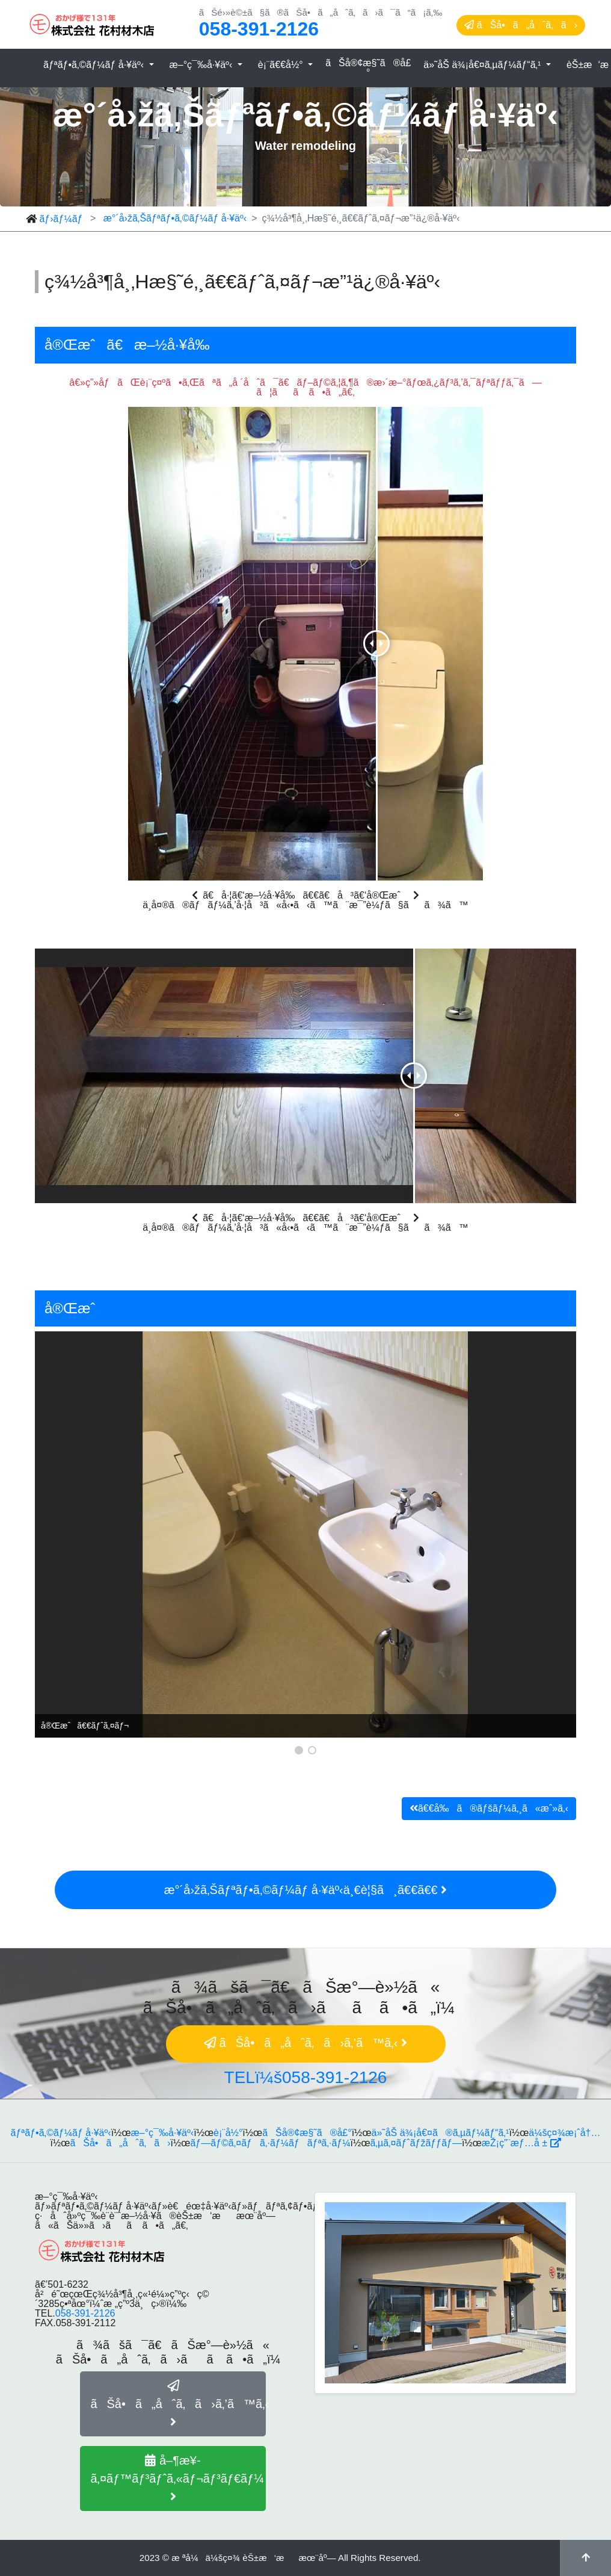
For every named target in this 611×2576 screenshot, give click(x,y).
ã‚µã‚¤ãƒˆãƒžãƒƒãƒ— (415, 2143)
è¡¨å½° (227, 2133)
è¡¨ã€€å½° (282, 65)
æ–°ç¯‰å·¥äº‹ (202, 65)
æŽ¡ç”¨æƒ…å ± (521, 2143)
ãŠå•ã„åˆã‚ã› (520, 25)
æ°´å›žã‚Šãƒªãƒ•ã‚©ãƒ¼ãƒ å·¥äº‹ (175, 218)
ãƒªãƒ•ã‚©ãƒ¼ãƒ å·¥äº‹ (95, 65)
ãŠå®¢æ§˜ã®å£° (368, 68)
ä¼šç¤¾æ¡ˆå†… (564, 2133)
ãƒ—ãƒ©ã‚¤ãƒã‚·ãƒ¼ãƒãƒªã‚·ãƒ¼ (270, 2143)
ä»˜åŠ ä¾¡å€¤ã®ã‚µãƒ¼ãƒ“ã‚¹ (440, 2133)
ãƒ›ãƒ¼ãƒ (62, 219)
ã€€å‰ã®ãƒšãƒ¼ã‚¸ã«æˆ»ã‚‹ (489, 1808)
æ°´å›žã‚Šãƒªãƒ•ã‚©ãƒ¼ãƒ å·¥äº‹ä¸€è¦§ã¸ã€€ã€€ (305, 1889)
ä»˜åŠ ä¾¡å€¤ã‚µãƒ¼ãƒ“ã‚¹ (483, 65)
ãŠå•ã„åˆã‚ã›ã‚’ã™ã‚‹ (177, 2404)
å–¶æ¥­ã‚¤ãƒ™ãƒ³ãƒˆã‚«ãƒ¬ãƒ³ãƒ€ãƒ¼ (177, 2478)
